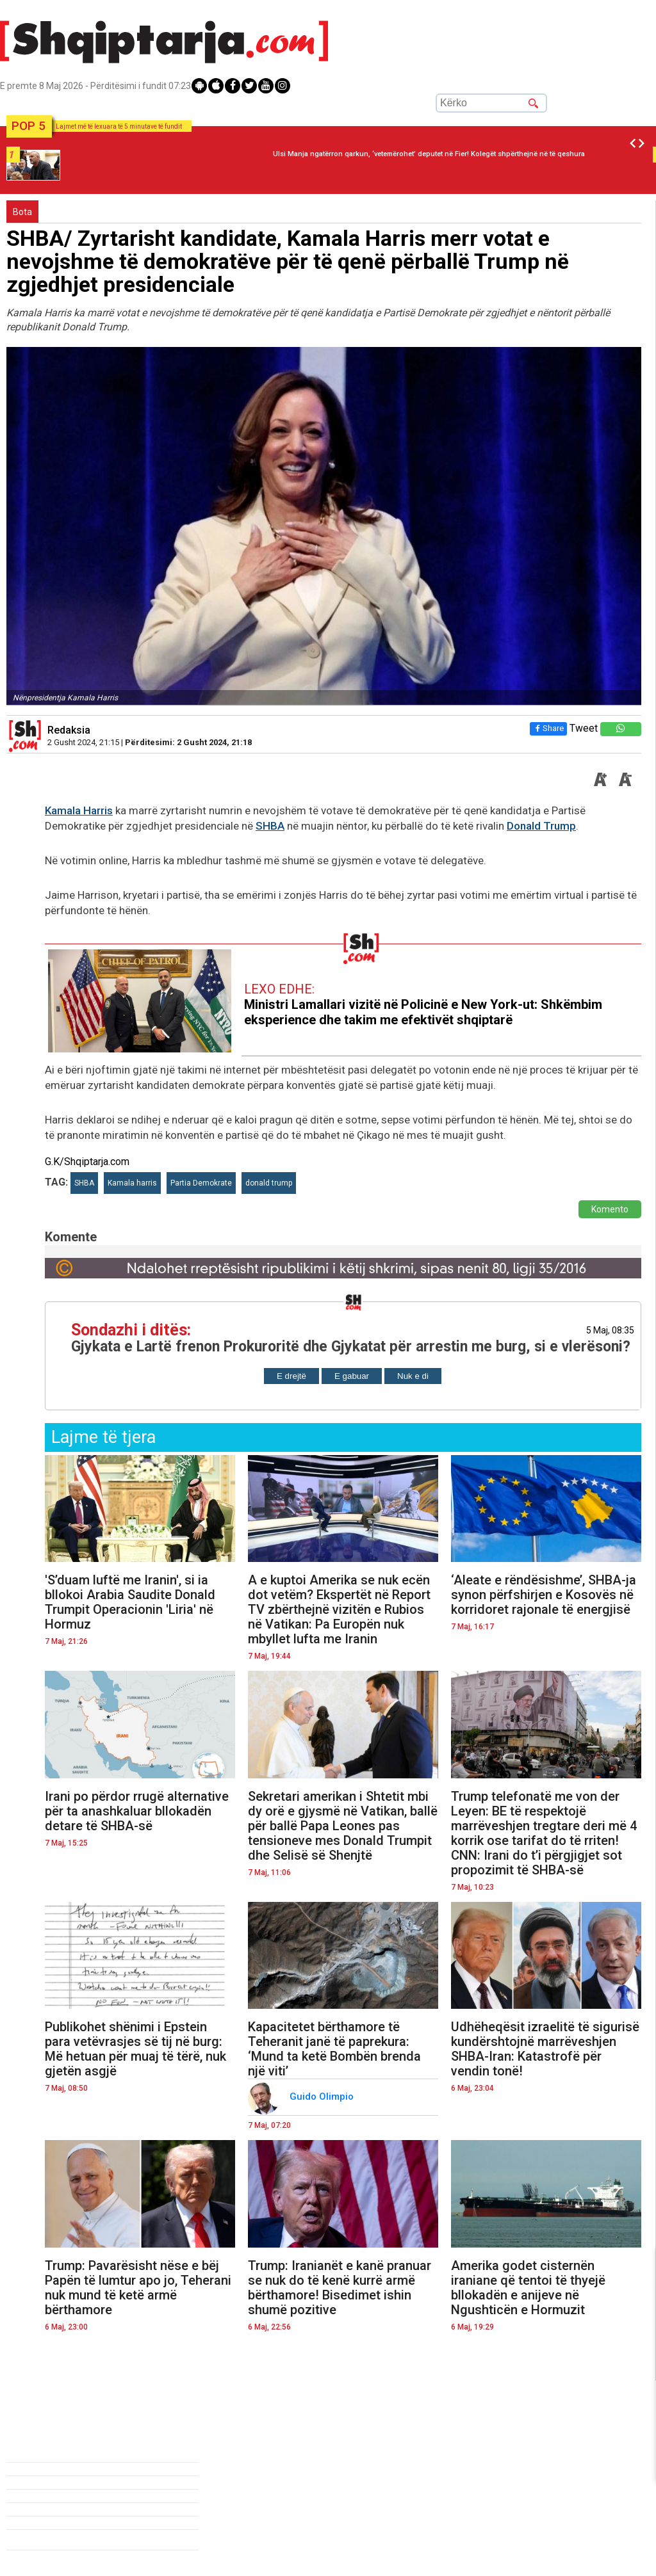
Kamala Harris (79, 810)
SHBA (270, 825)
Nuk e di (413, 1376)
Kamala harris (132, 1183)
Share (548, 728)
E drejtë (291, 1376)
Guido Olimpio (323, 2096)
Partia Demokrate (201, 1183)
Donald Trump (541, 825)
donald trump (268, 1183)
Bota (22, 212)
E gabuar (351, 1376)
